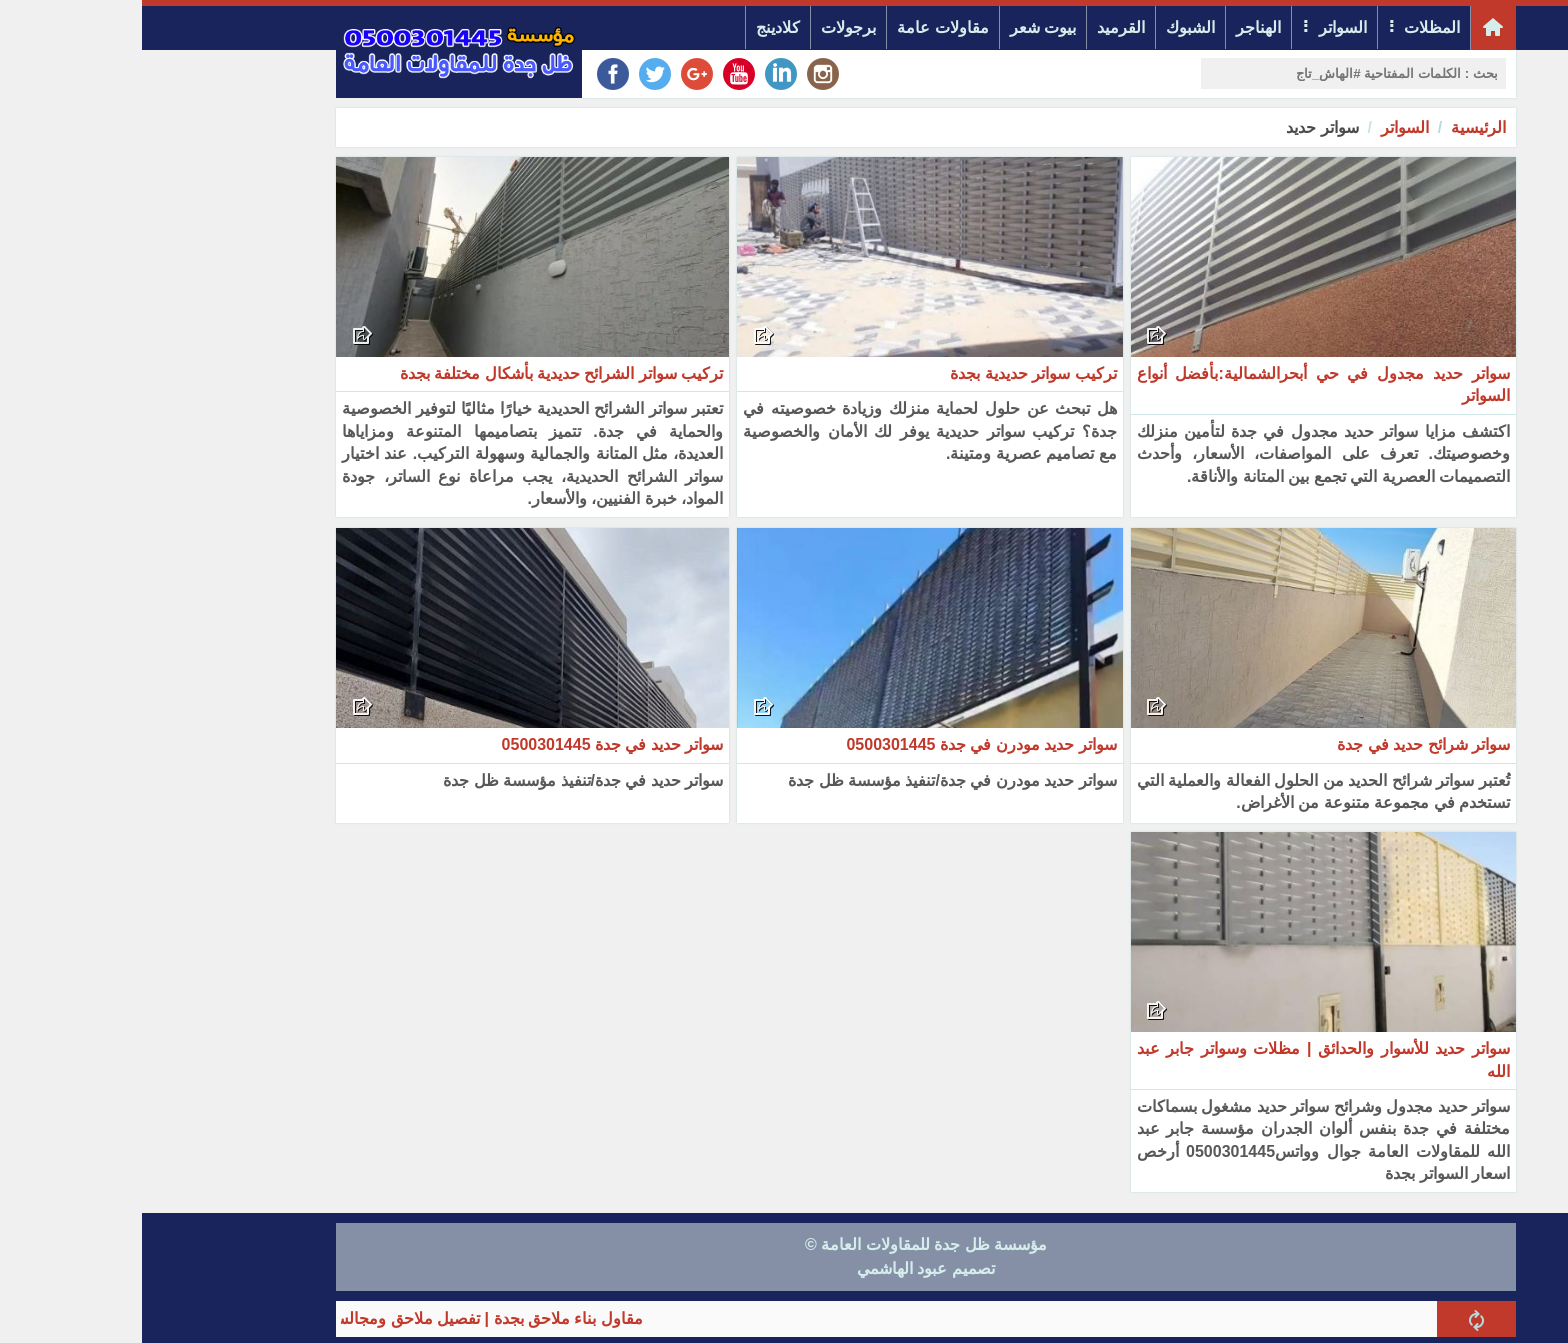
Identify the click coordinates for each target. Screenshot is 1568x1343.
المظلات (1290, 27)
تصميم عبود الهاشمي (784, 1268)
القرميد (979, 27)
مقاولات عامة (800, 27)
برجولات (706, 27)
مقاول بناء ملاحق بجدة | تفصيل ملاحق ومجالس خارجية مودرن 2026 (264, 1318)
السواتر (1201, 27)
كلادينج (636, 27)
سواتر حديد (1180, 127)
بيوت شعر (901, 27)
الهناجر (1116, 27)
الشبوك (1048, 27)
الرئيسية (1336, 127)
